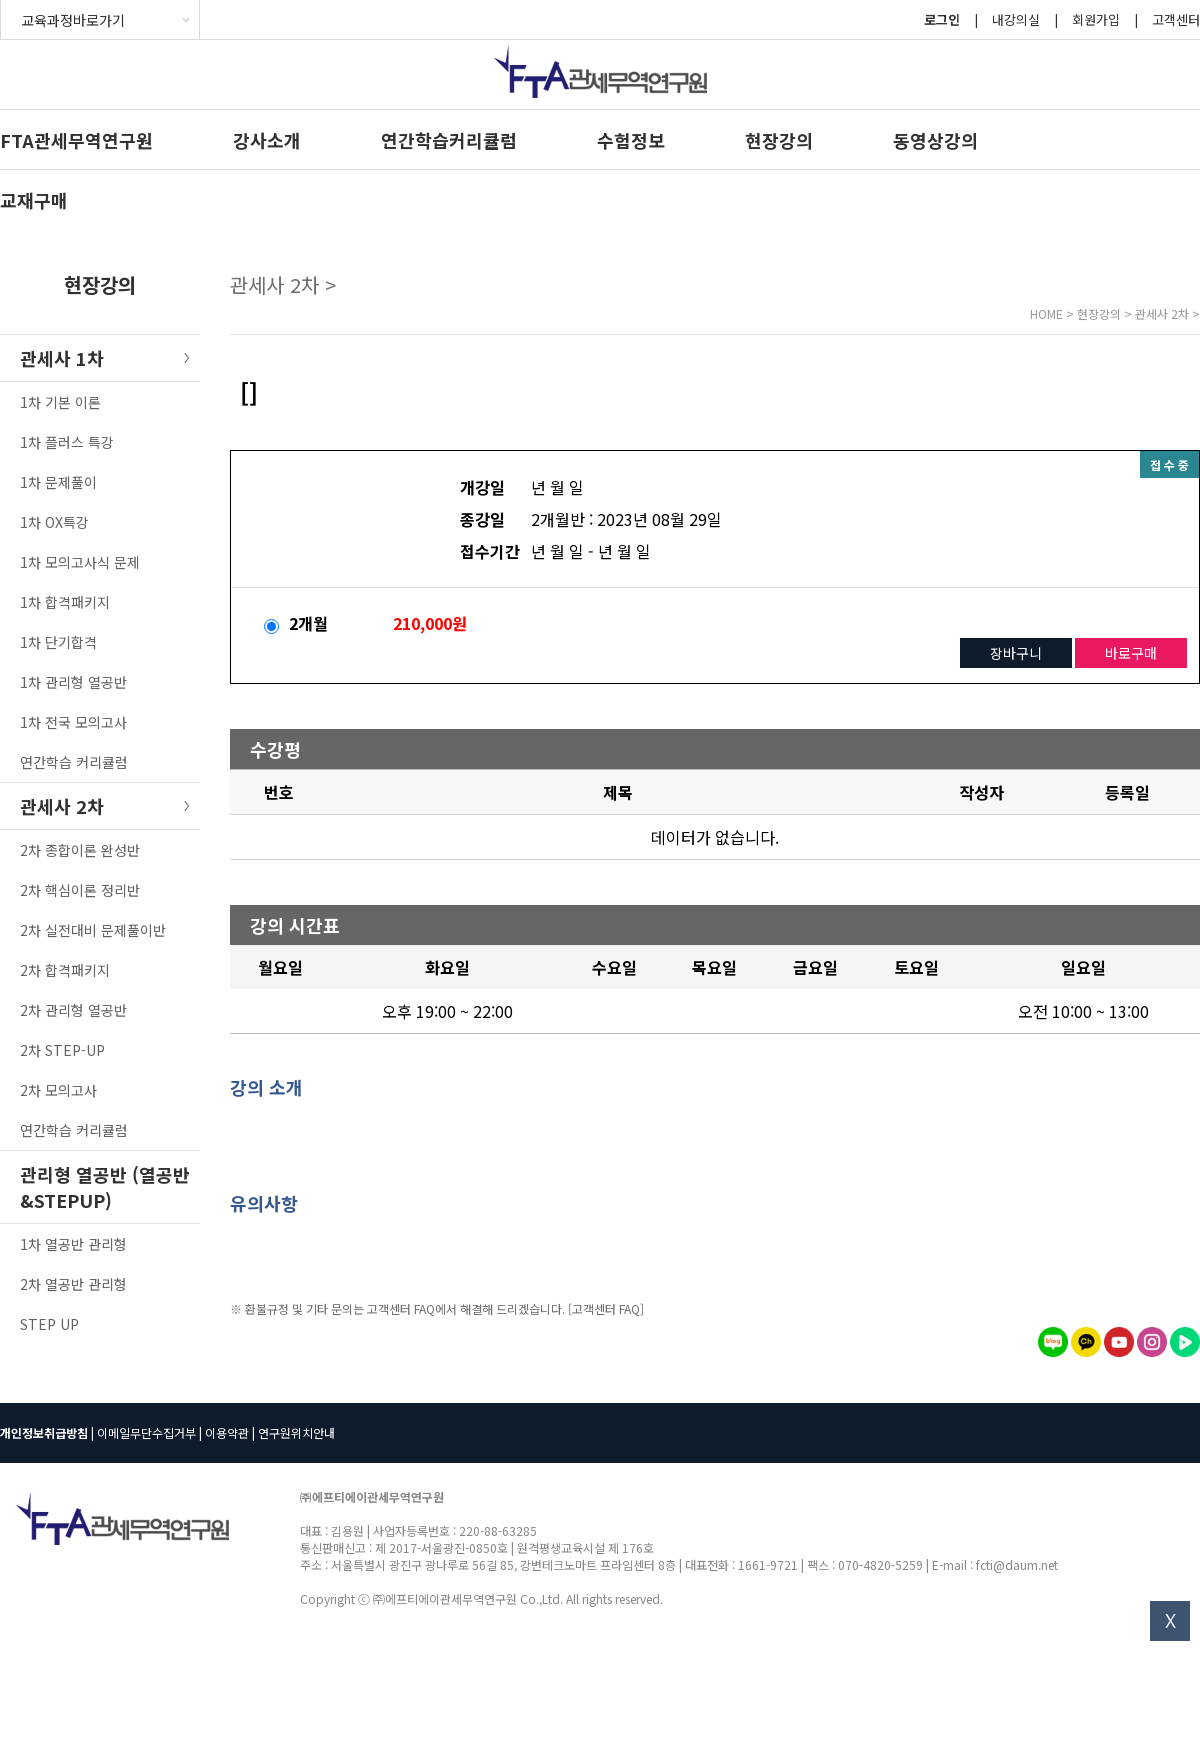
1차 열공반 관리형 (73, 1244)
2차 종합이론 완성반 (80, 850)
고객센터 (1176, 19)
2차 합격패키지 (65, 970)
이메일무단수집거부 (146, 1432)
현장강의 (779, 140)
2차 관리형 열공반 (73, 1010)
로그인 (942, 19)
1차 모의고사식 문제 (80, 562)
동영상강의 (935, 140)
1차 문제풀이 (58, 482)
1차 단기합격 (58, 642)
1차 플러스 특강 (67, 442)
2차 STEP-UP (62, 1050)
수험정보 (631, 140)
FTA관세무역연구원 (76, 140)
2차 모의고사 (58, 1090)
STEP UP (49, 1324)
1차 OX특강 (54, 522)
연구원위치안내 (296, 1432)
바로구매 (1131, 653)
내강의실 (1016, 19)
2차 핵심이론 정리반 (80, 890)
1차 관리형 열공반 (73, 682)
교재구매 (34, 200)
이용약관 (227, 1432)
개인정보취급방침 (44, 1432)
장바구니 (1016, 653)
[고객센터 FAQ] (606, 1308)
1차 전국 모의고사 (73, 722)
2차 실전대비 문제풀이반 (93, 930)
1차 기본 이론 (60, 402)
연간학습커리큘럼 (449, 140)
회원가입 (1096, 19)
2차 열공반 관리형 (73, 1284)
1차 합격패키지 (65, 602)
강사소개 (267, 140)
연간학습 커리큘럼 (74, 762)
